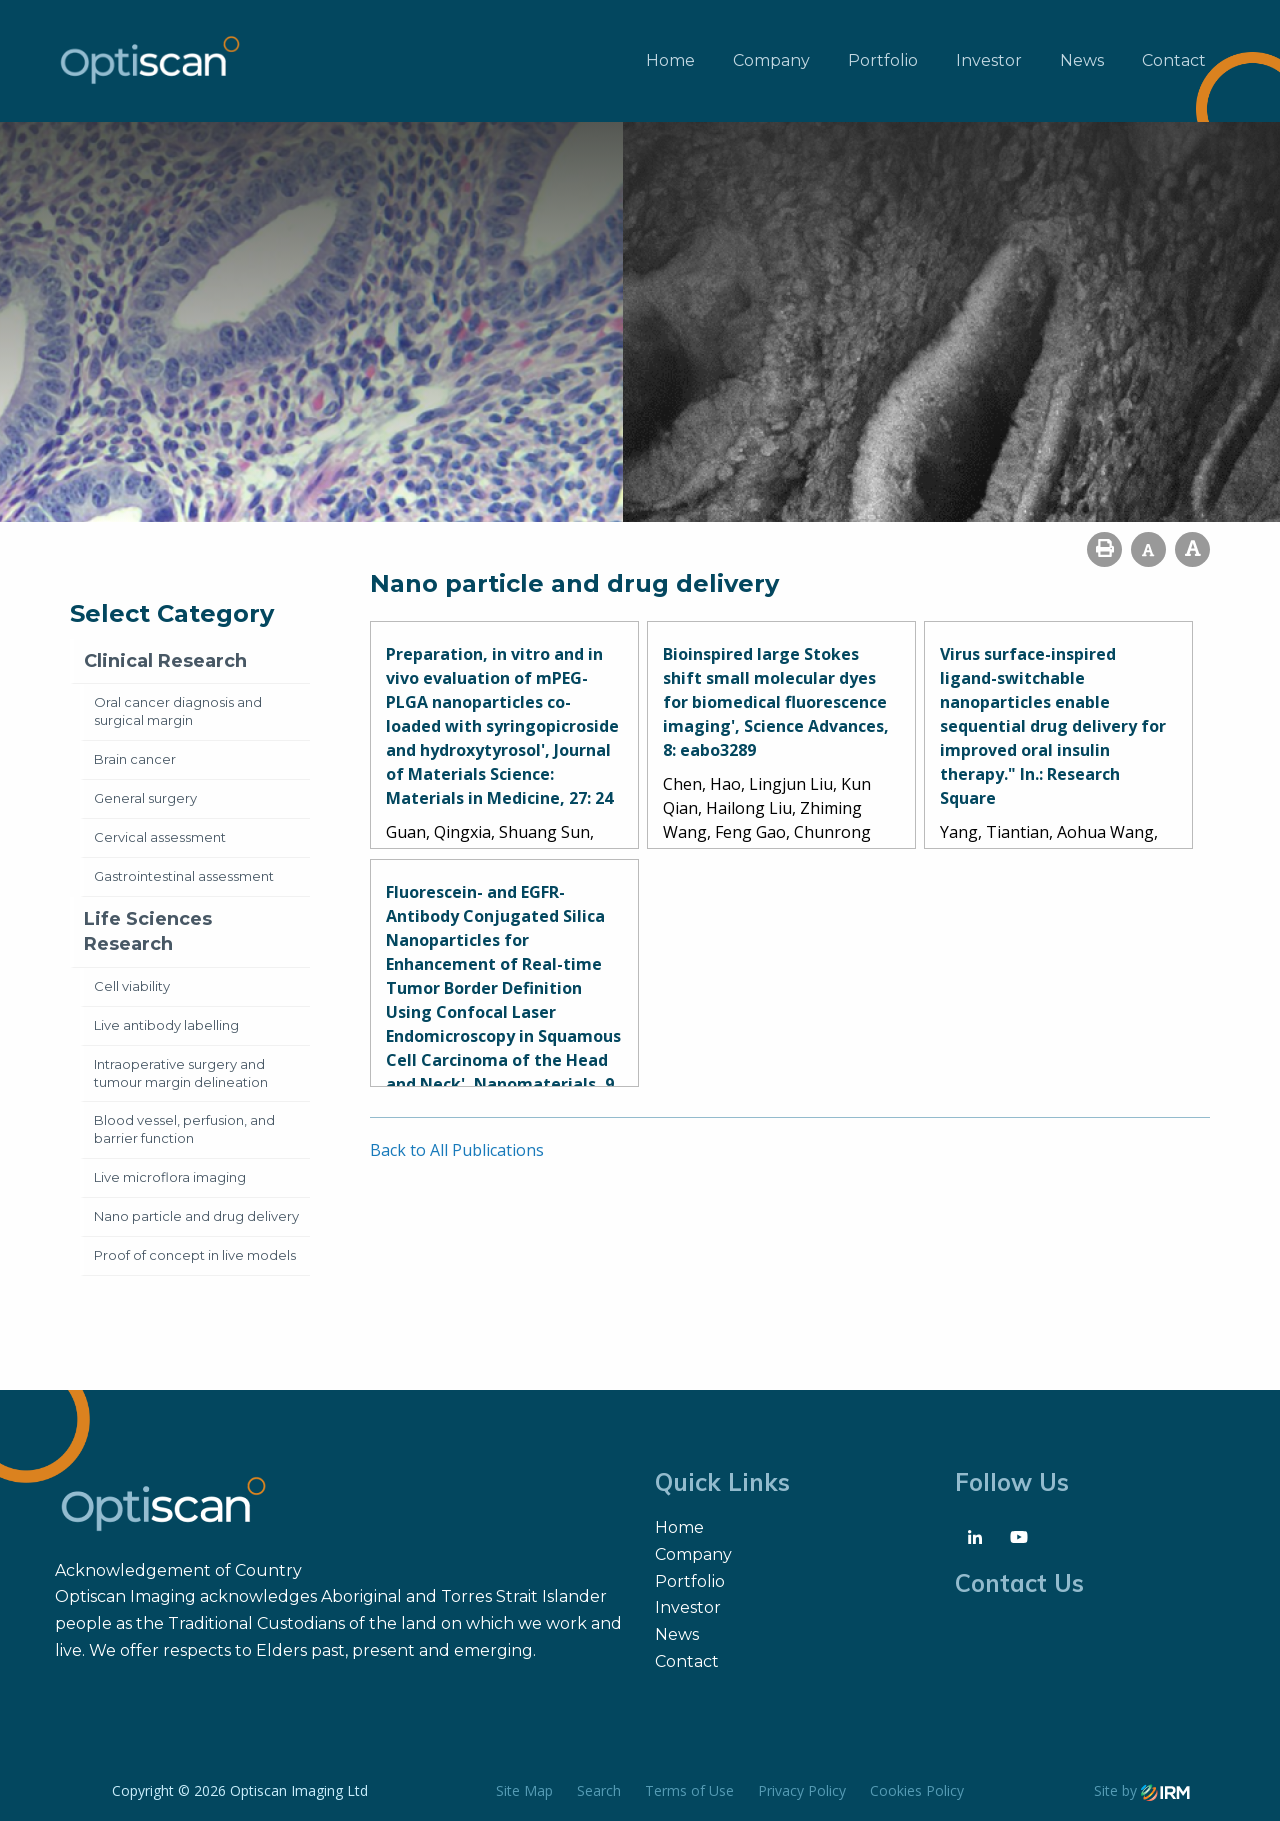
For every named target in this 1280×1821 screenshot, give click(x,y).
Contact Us (1019, 1583)
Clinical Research (165, 661)
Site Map (524, 1790)
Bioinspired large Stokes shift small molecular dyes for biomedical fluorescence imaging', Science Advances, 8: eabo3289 (776, 702)
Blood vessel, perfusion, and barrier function (184, 1129)
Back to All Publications (457, 1150)
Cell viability (132, 986)
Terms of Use (689, 1790)
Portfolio (883, 60)
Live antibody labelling (166, 1025)
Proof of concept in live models (195, 1255)
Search (599, 1790)
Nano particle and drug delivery (196, 1216)
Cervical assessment (160, 837)
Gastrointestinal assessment (184, 876)
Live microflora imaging (170, 1177)
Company (771, 60)
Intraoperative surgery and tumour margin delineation (181, 1073)
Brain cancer (135, 759)
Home (670, 60)
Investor (989, 60)
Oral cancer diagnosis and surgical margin (178, 711)
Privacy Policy (802, 1790)
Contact (1174, 60)
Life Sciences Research (148, 931)
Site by (1142, 1790)
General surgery (145, 798)
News (1082, 60)
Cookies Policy (917, 1790)
